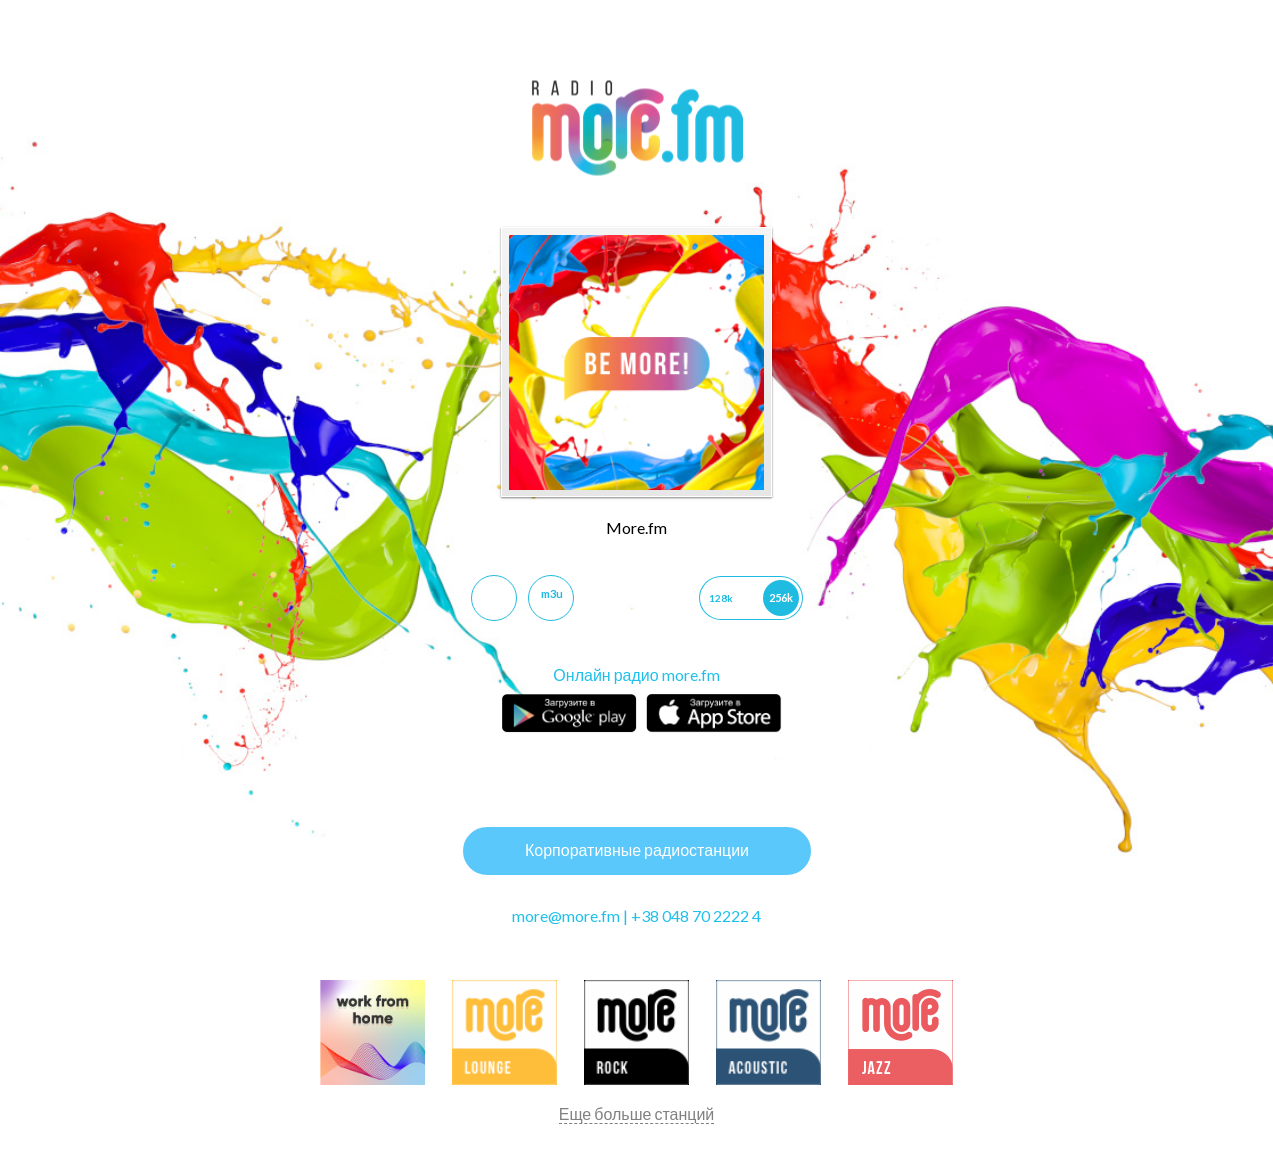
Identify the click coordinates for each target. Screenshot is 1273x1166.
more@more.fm (566, 915)
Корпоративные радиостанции (636, 849)
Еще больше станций (637, 1113)
